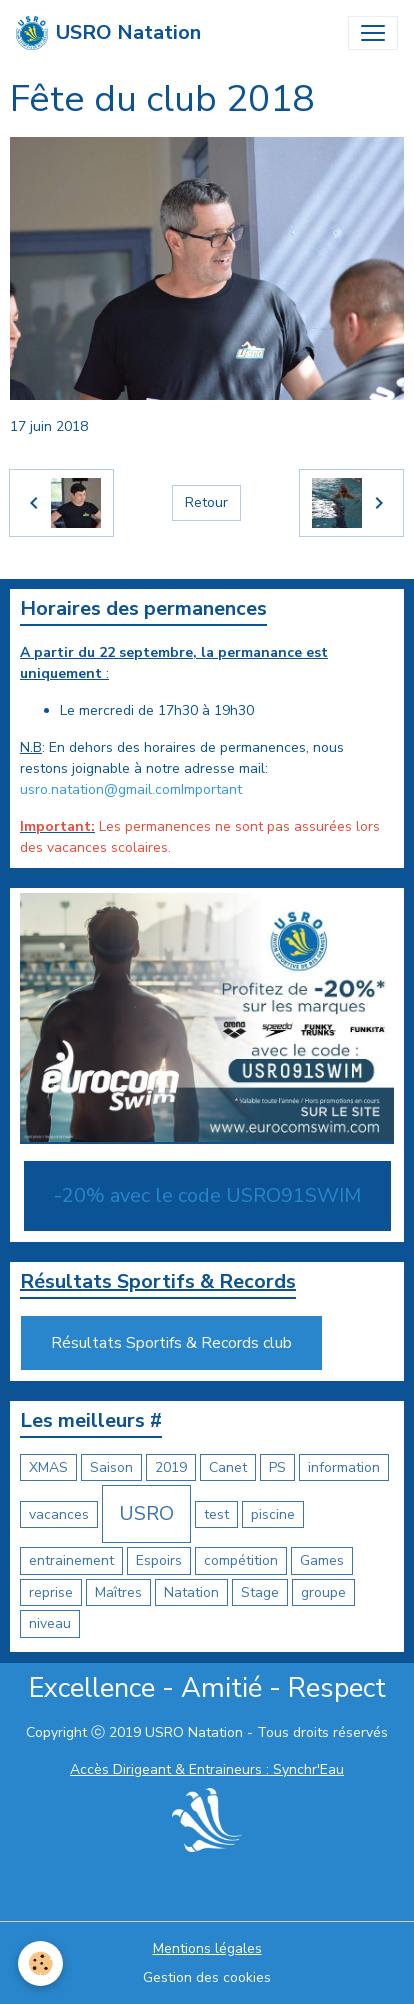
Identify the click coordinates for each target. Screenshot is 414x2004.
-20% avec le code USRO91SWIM (207, 1195)
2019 (171, 1467)
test (216, 1514)
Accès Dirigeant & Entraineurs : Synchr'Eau (207, 1769)
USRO (146, 1513)
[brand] (108, 33)
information (344, 1467)
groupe (323, 1592)
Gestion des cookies (207, 1977)
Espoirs (159, 1560)
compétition (241, 1560)
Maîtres (118, 1592)
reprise (51, 1592)
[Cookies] (40, 1963)
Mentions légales (207, 1948)
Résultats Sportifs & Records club (171, 1343)
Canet (228, 1467)
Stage (260, 1592)
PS (277, 1467)
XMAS (48, 1467)
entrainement (71, 1560)
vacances (59, 1514)
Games (322, 1560)
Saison (111, 1467)
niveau (50, 1623)
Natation (191, 1592)
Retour (206, 502)
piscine (273, 1514)
